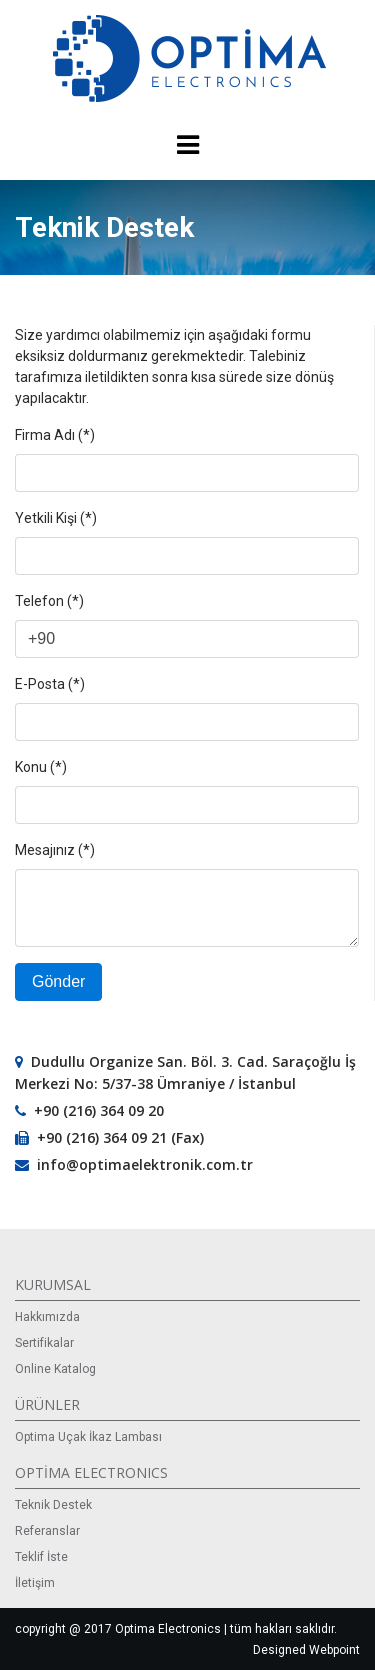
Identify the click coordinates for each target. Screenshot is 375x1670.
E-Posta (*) (50, 684)
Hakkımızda (47, 1317)
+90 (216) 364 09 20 (99, 1110)
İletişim (35, 1583)
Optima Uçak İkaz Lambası (88, 1437)
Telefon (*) (49, 601)
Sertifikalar (44, 1343)
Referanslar (47, 1531)
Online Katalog (55, 1369)
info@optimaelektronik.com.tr (145, 1164)
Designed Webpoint (306, 1650)
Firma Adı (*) (55, 435)
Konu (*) (41, 767)
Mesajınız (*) (55, 850)
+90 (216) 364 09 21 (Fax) (120, 1137)
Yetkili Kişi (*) (56, 518)
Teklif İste (41, 1557)
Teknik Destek (53, 1505)
